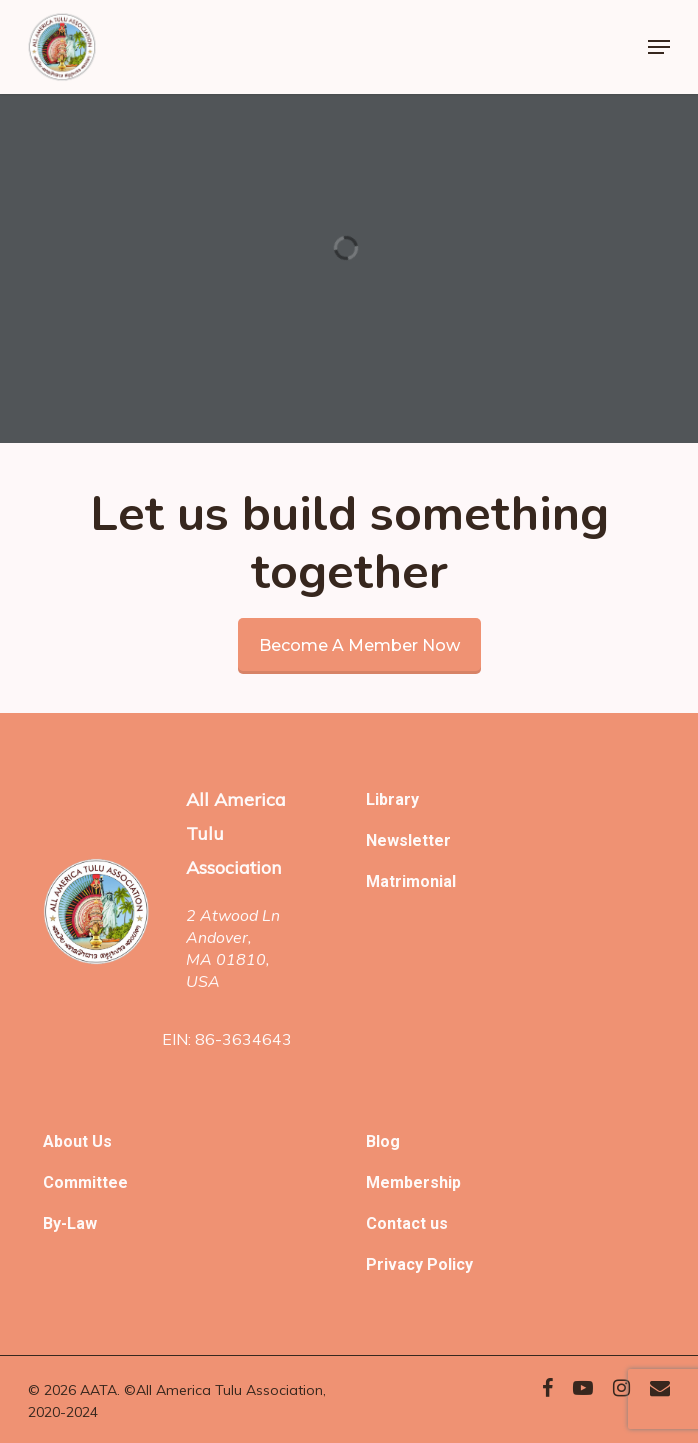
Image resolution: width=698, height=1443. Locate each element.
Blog (383, 1141)
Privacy (396, 1264)
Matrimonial (411, 881)
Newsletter (408, 840)
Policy (450, 1264)
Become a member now (359, 645)
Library (392, 799)
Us (102, 1141)
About (67, 1141)
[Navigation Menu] (659, 47)
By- (55, 1223)
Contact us (407, 1223)
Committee (85, 1182)
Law (82, 1223)
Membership (413, 1182)
